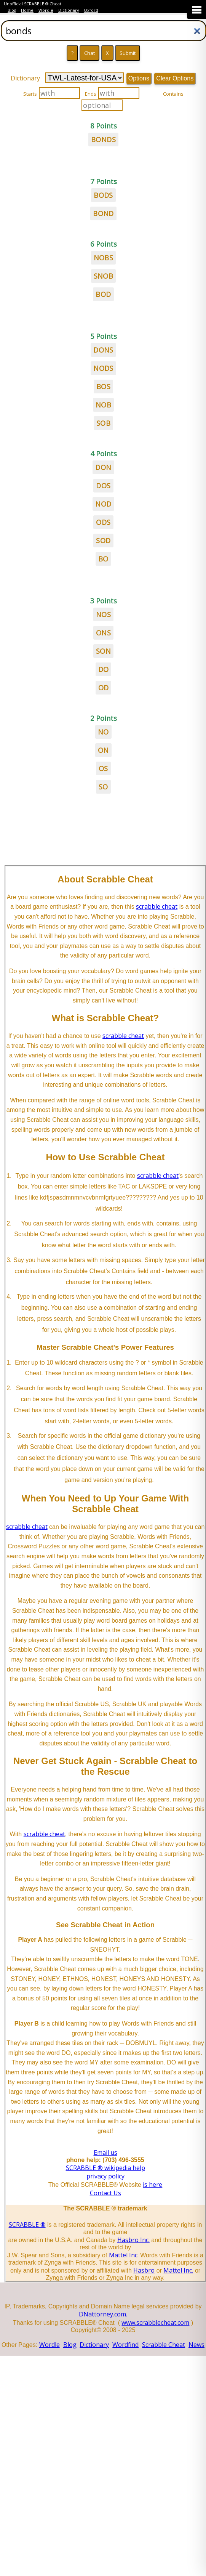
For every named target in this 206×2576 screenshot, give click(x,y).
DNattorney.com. (103, 2314)
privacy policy (105, 2176)
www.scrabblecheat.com (155, 2322)
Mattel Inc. (124, 2255)
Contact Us (105, 2193)
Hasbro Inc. (133, 2240)
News (196, 2344)
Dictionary (68, 10)
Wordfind (125, 2344)
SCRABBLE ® (27, 2224)
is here (152, 2184)
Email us (105, 2152)
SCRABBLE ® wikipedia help (105, 2168)
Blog (12, 10)
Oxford (91, 10)
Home (27, 10)
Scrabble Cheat (163, 2344)
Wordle (45, 10)
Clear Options (174, 78)
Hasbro (144, 2270)
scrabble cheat (156, 906)
